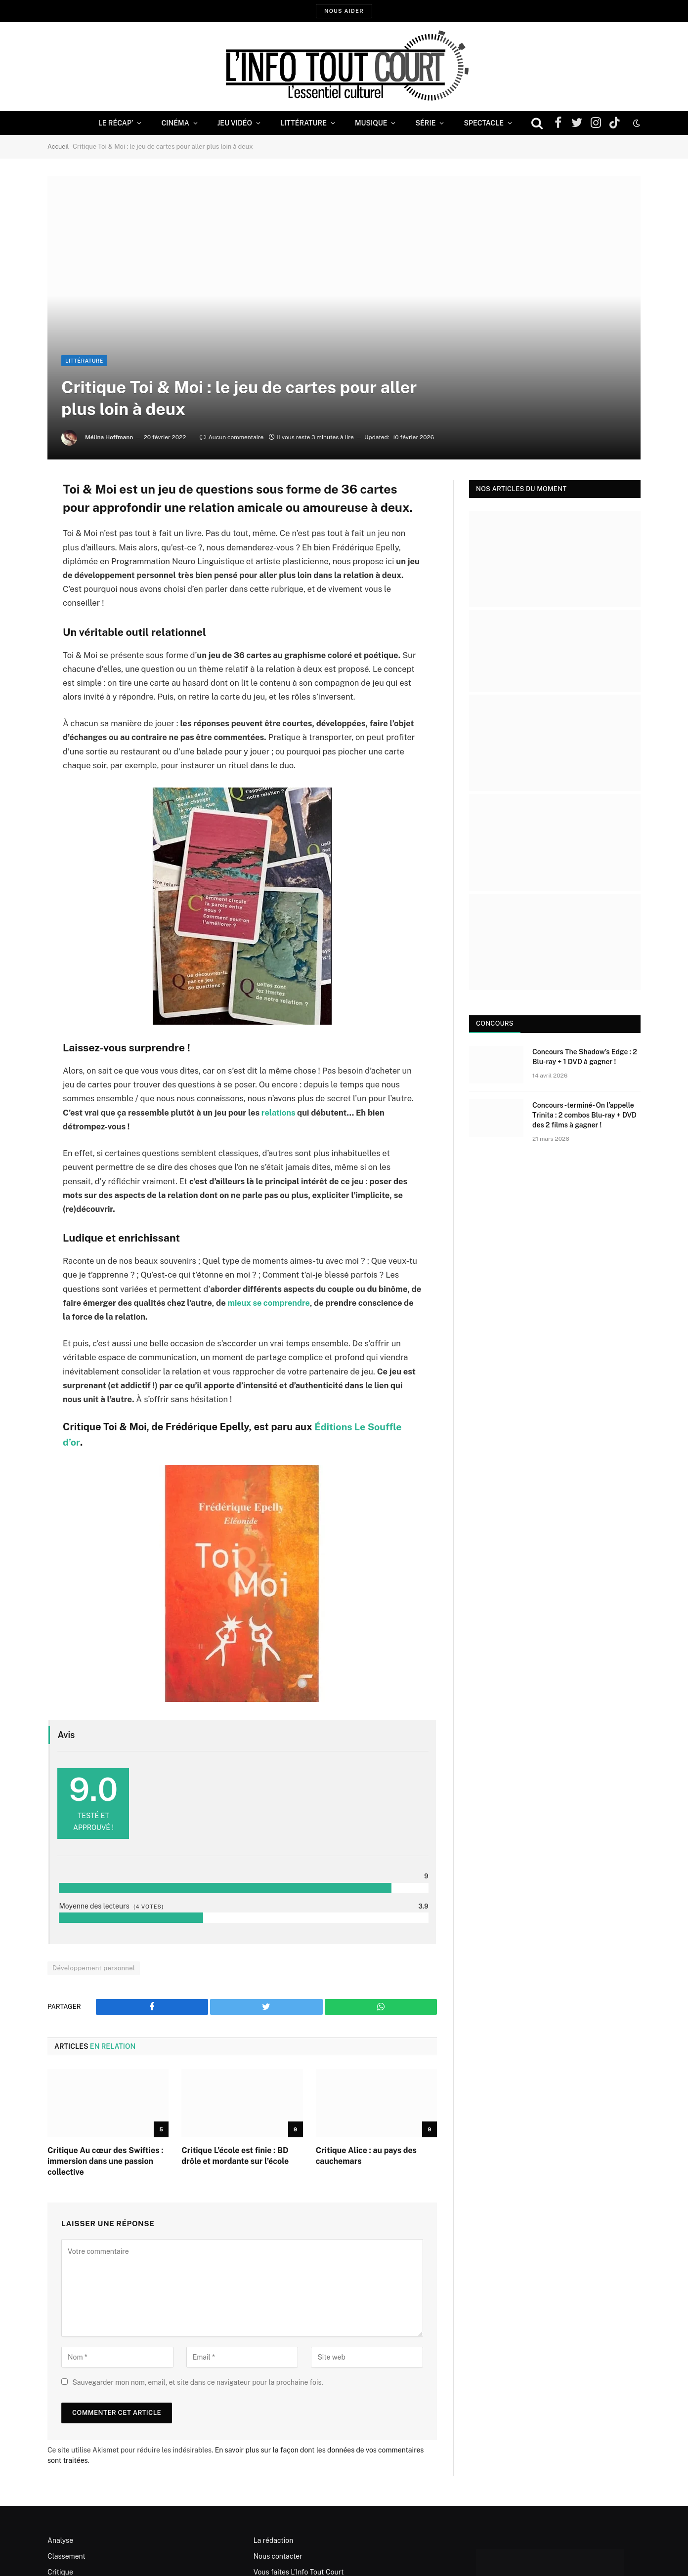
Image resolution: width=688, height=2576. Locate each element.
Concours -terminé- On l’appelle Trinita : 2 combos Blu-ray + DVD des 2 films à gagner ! (584, 1114)
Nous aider (344, 11)
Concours (495, 1023)
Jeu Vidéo (234, 123)
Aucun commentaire (231, 437)
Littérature (303, 123)
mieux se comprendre (269, 1302)
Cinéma (175, 123)
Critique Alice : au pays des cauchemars (366, 2155)
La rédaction (274, 2540)
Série (425, 123)
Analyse (60, 2540)
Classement (66, 2556)
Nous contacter (278, 2556)
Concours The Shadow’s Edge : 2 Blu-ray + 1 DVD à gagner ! (584, 1056)
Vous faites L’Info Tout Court (299, 2572)
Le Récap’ (115, 123)
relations (278, 1112)
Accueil (58, 146)
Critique (60, 2572)
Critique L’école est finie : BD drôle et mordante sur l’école (235, 2155)
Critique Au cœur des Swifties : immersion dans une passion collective (105, 2160)
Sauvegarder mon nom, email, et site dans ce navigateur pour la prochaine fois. (197, 2382)
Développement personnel (93, 1967)
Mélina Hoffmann (109, 437)
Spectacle (484, 123)
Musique (371, 123)
